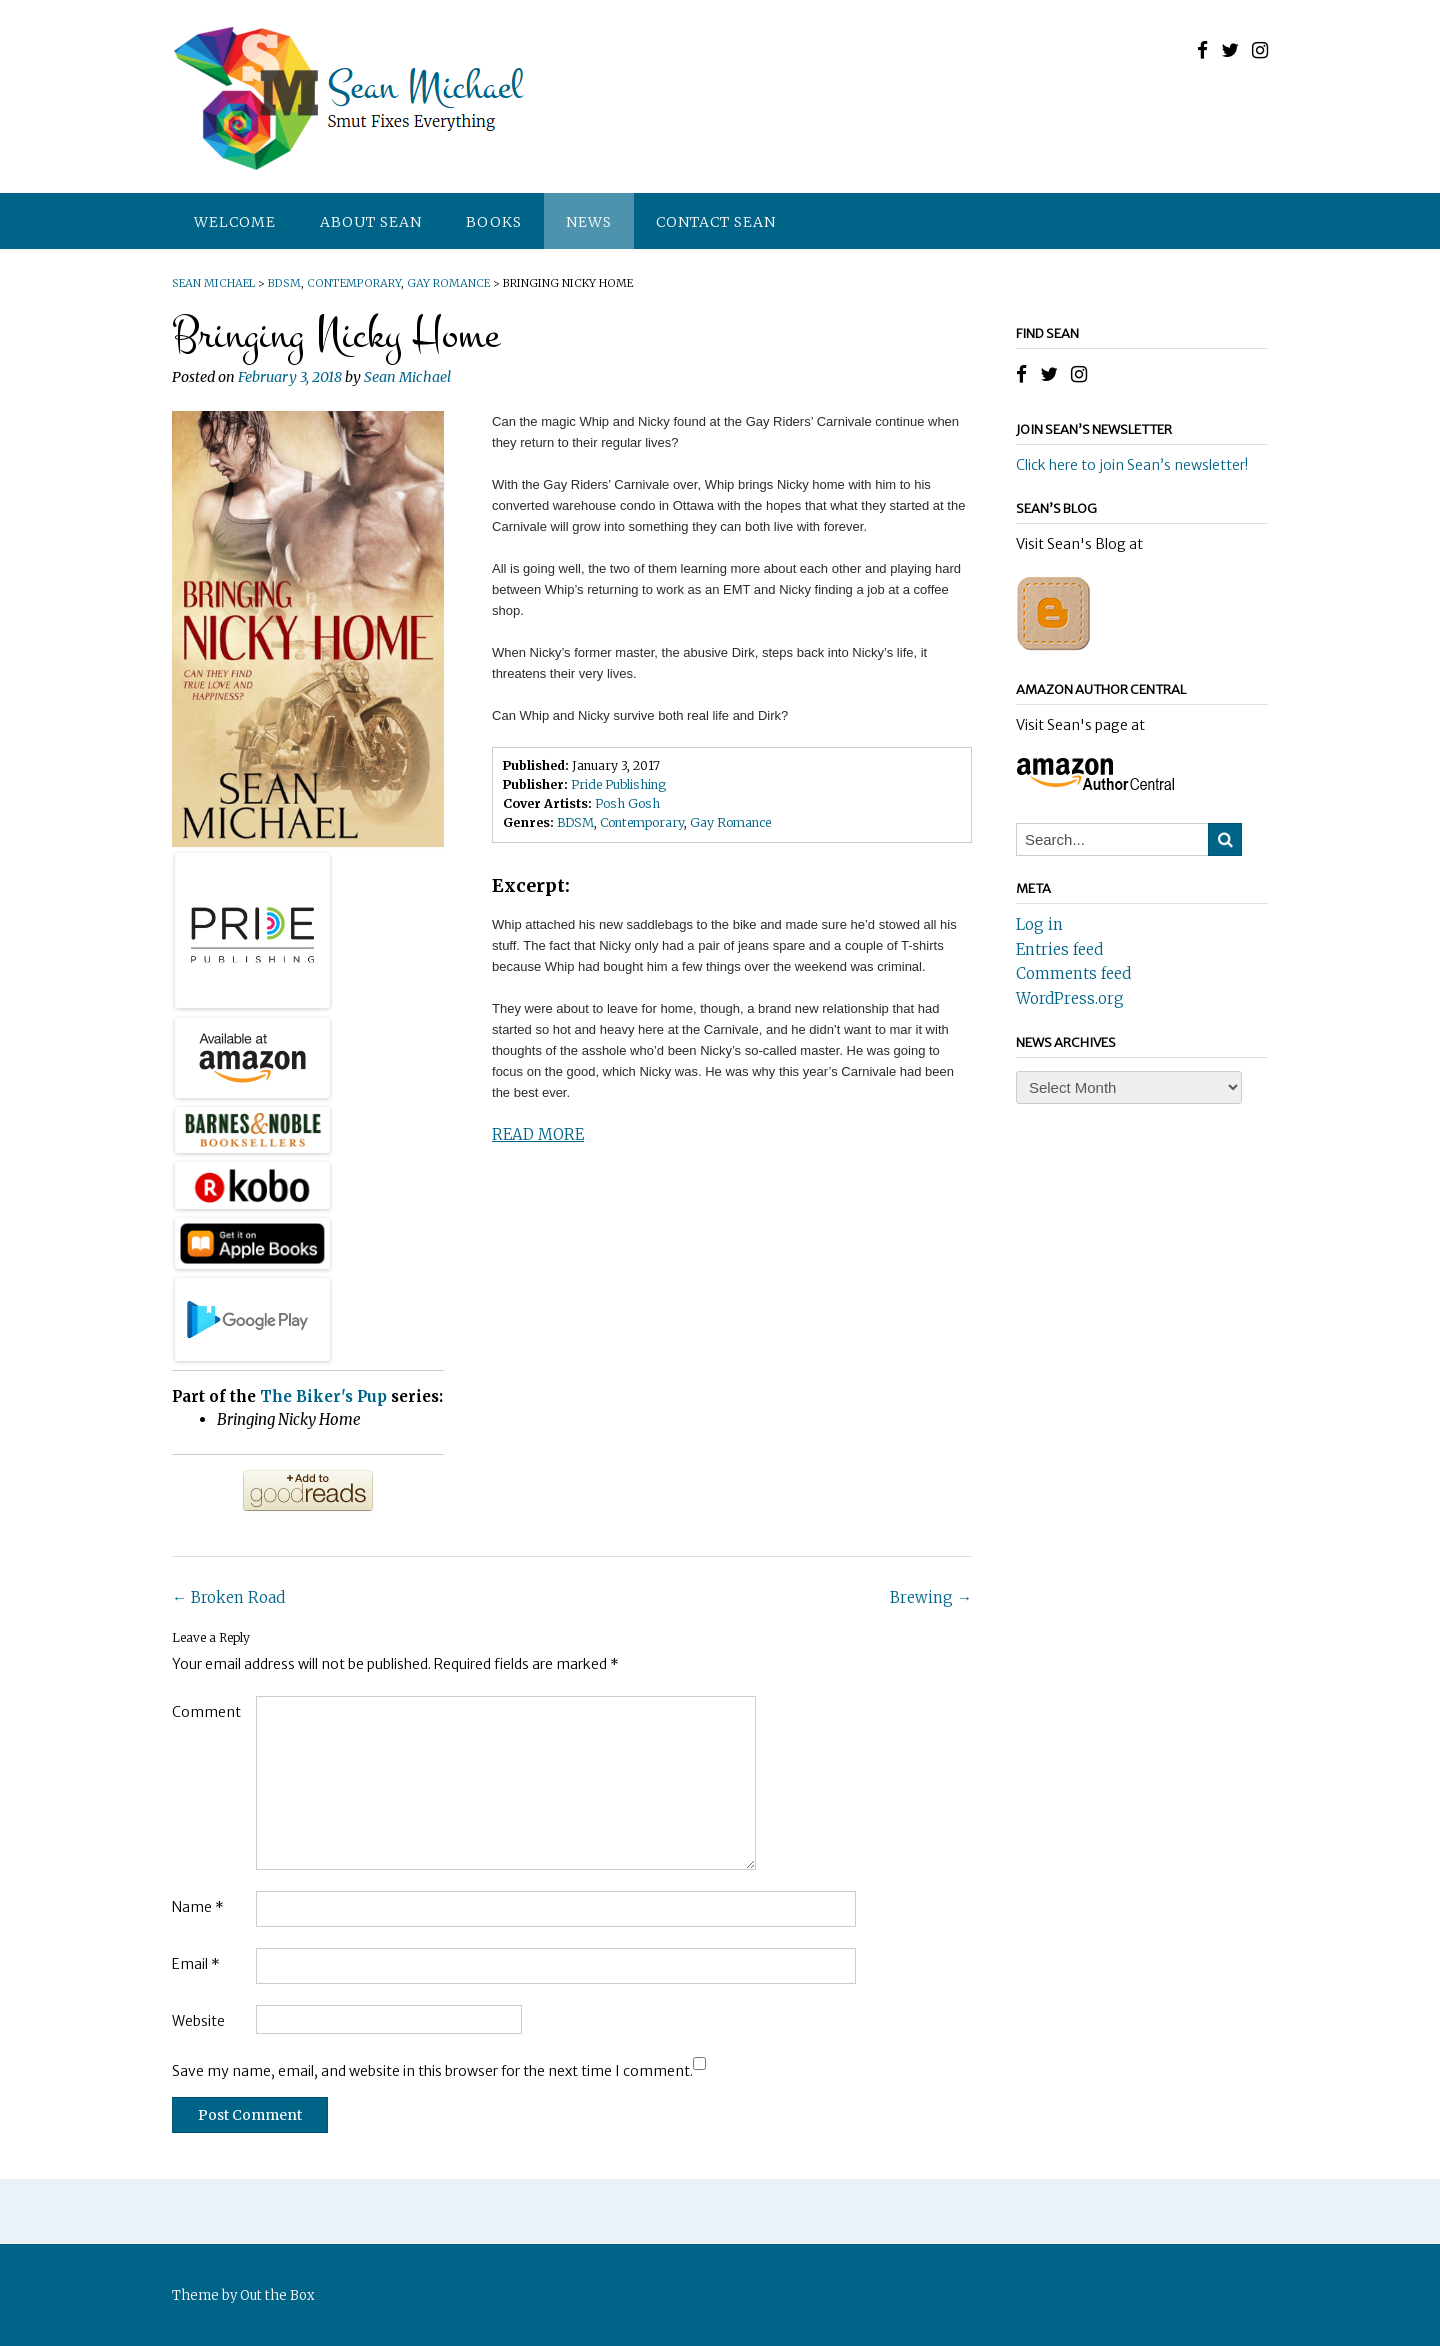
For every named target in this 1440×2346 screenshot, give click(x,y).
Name (198, 1907)
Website (198, 2021)
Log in (1039, 924)
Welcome (235, 222)
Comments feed (1073, 973)
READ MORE (538, 1134)
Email (196, 1964)
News (589, 222)
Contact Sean (716, 222)
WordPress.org (1070, 998)
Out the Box (277, 2295)
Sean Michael (407, 377)
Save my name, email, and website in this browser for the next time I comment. (432, 2071)
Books (494, 222)
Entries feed (1059, 949)
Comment (206, 1712)
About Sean (371, 222)
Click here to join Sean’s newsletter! (1132, 465)
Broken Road (228, 1597)
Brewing (931, 1597)
